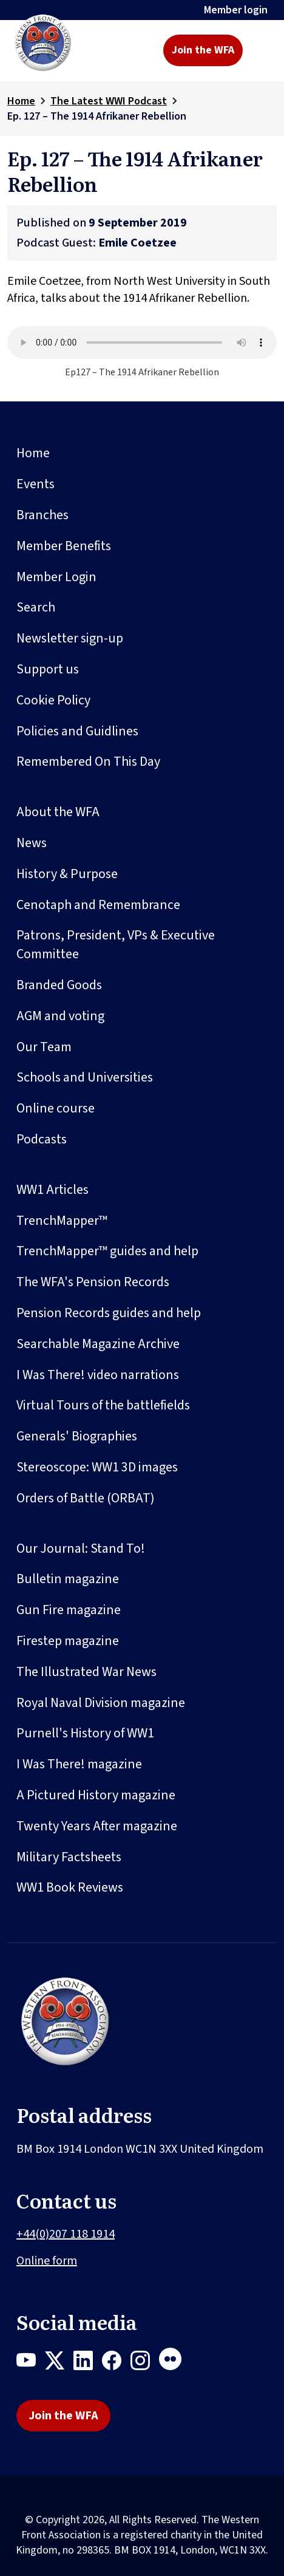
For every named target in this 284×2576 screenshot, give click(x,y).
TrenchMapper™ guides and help (107, 1251)
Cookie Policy (53, 700)
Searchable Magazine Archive (98, 1344)
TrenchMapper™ (61, 1220)
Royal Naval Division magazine (100, 1702)
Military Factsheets (68, 1857)
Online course (55, 1108)
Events (35, 484)
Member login (236, 10)
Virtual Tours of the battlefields (103, 1405)
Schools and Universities (84, 1077)
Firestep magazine (67, 1641)
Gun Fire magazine (68, 1610)
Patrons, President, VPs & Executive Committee (115, 944)
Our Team (44, 1047)
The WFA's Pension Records (92, 1282)
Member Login (56, 577)
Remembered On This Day (88, 761)
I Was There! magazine (79, 1764)
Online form (46, 2260)
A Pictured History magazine (95, 1795)
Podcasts (41, 1139)
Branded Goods (59, 985)
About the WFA (58, 812)
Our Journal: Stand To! (80, 1548)
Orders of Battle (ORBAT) (85, 1498)
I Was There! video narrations (97, 1375)
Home (21, 101)
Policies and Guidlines (77, 731)
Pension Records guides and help (108, 1313)
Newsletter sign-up (69, 638)
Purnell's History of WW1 (85, 1733)
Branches (42, 515)
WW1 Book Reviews (69, 1887)
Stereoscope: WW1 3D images (97, 1467)
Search (35, 607)
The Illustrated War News (86, 1672)
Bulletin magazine (67, 1579)
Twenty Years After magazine (96, 1826)
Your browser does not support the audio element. (142, 342)
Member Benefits (63, 546)
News (31, 843)
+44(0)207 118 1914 (65, 2234)
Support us (47, 669)
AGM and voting (60, 1016)
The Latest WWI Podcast (108, 101)
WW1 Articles (52, 1189)
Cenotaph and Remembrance (98, 905)
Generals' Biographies (76, 1436)
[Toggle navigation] (261, 50)
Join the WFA (203, 50)
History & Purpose (67, 874)
